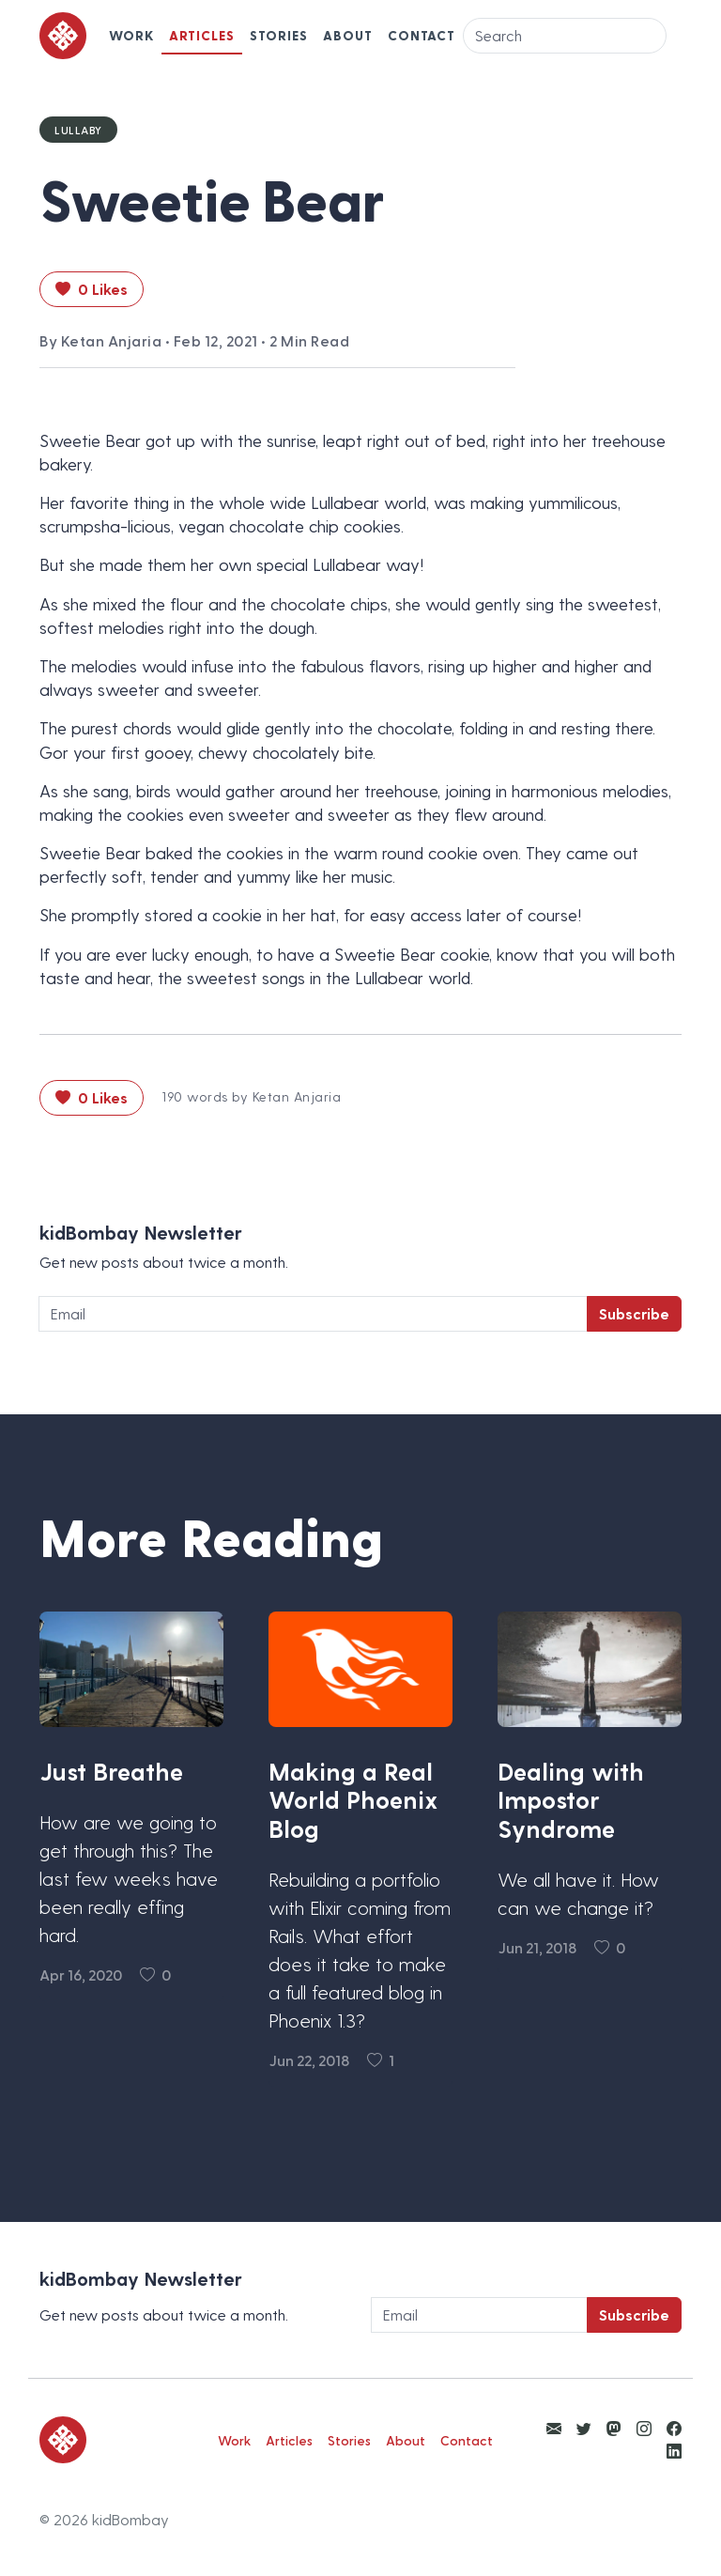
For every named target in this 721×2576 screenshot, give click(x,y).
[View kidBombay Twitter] (583, 2428)
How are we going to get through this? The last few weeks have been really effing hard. (128, 1878)
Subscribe (634, 1313)
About (348, 35)
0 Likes (91, 289)
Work (131, 35)
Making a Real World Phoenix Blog (352, 1799)
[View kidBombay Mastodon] (613, 2428)
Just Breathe (111, 1770)
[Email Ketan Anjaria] (553, 2428)
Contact (421, 35)
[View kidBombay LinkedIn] (674, 2451)
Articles (202, 35)
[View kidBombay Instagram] (644, 2428)
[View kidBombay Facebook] (674, 2428)
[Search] (565, 36)
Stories (279, 35)
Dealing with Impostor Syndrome (571, 1799)
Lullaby (78, 129)
